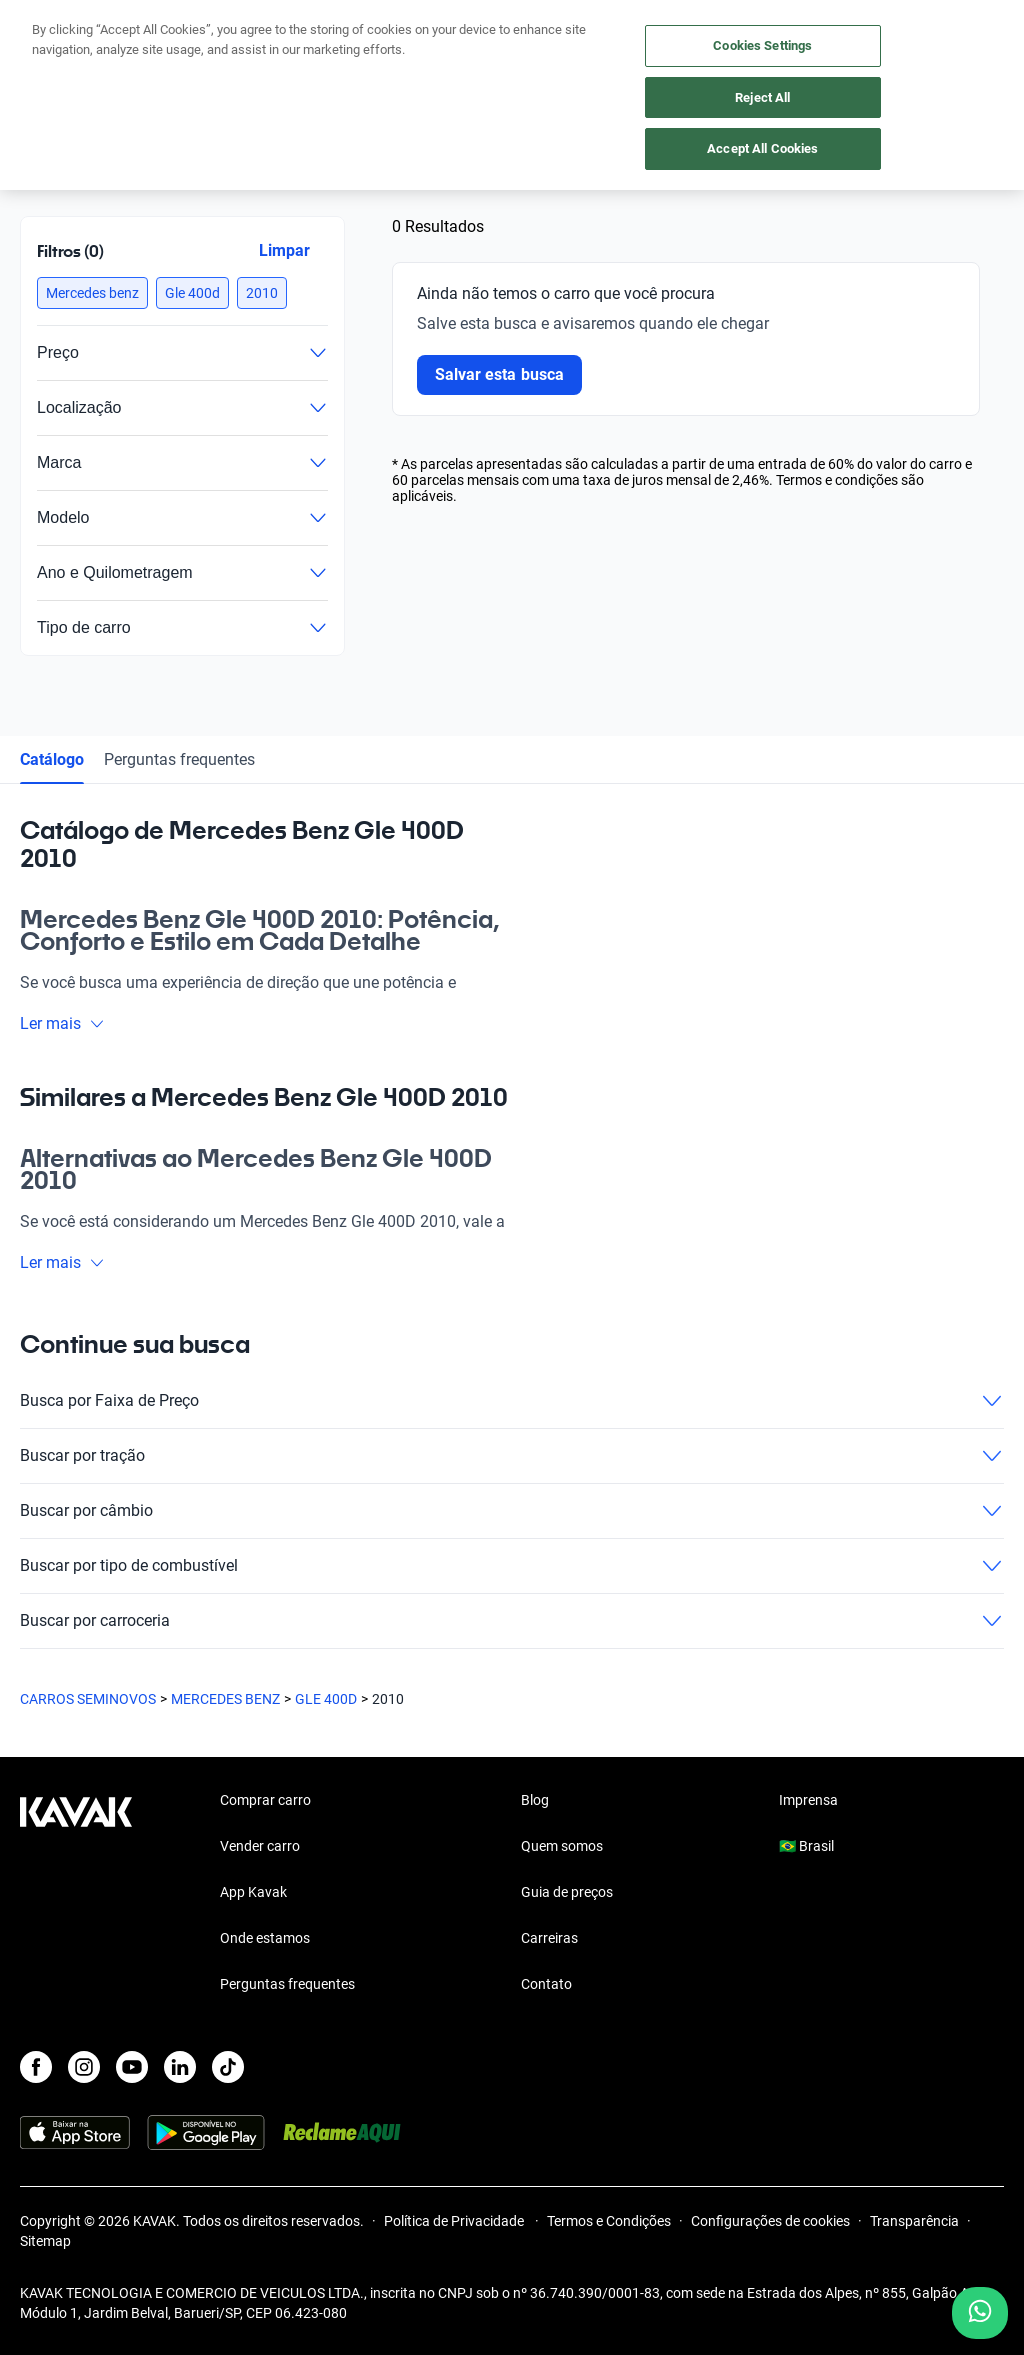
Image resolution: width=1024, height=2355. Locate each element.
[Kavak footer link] (76, 1894)
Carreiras (549, 1938)
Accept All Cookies (762, 148)
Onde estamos (265, 1938)
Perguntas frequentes (179, 759)
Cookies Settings (762, 45)
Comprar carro (265, 1800)
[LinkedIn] (180, 2067)
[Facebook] (36, 2067)
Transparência (914, 2221)
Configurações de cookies (770, 2221)
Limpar (284, 250)
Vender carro (260, 1846)
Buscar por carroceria (512, 1621)
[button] (92, 293)
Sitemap (45, 2241)
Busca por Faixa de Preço (512, 1401)
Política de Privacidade (455, 2221)
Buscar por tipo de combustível (512, 1566)
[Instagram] (84, 2067)
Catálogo (52, 759)
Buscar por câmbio (512, 1511)
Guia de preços (567, 1892)
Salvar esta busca (499, 374)
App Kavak (253, 1892)
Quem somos (562, 1846)
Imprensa (808, 1800)
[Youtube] (132, 2067)
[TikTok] (228, 2067)
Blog (535, 1800)
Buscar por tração (512, 1456)
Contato (546, 1984)
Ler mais (62, 1023)
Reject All (762, 97)
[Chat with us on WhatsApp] (980, 2313)
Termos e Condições (609, 2221)
